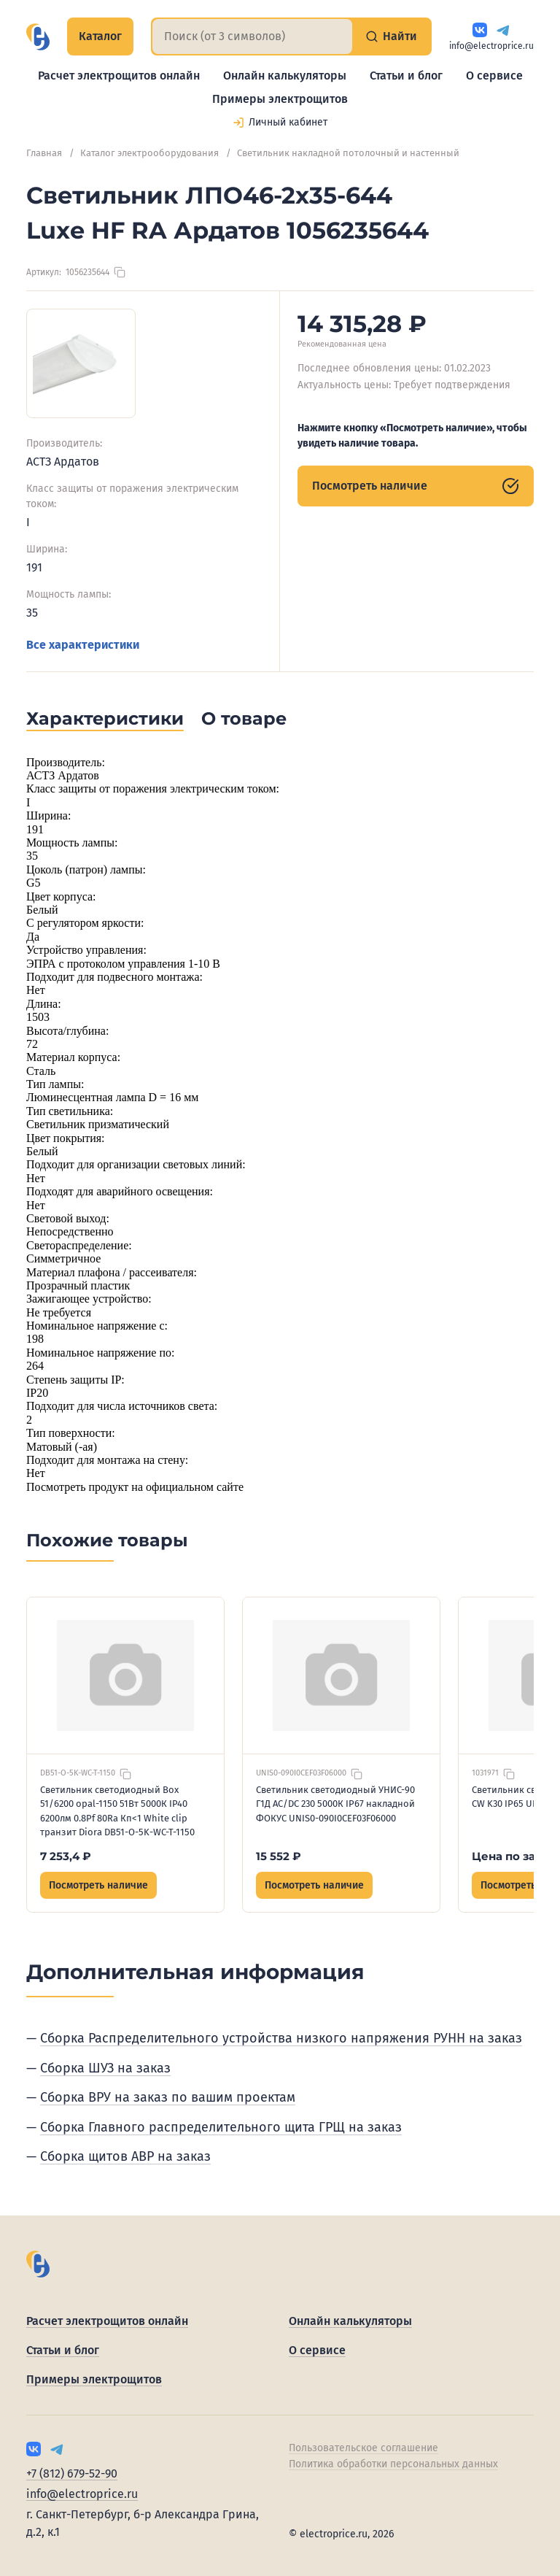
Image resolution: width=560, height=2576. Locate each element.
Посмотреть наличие (415, 486)
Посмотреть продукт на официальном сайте (135, 1487)
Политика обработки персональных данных (393, 2464)
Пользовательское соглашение (363, 2448)
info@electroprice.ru (491, 46)
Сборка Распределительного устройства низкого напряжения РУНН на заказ (281, 2038)
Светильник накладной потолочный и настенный (348, 152)
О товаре (244, 718)
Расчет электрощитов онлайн (119, 75)
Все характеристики (82, 645)
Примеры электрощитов (280, 99)
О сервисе (494, 75)
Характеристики (105, 718)
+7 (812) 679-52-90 (71, 2473)
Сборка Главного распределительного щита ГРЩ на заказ (221, 2127)
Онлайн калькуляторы (284, 75)
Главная (44, 152)
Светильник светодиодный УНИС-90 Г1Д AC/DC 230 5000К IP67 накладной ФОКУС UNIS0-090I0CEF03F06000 (335, 1804)
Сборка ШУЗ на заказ (105, 2068)
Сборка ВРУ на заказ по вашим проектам (167, 2097)
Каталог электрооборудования (149, 152)
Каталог (100, 36)
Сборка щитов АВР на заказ (125, 2156)
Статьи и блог (406, 75)
